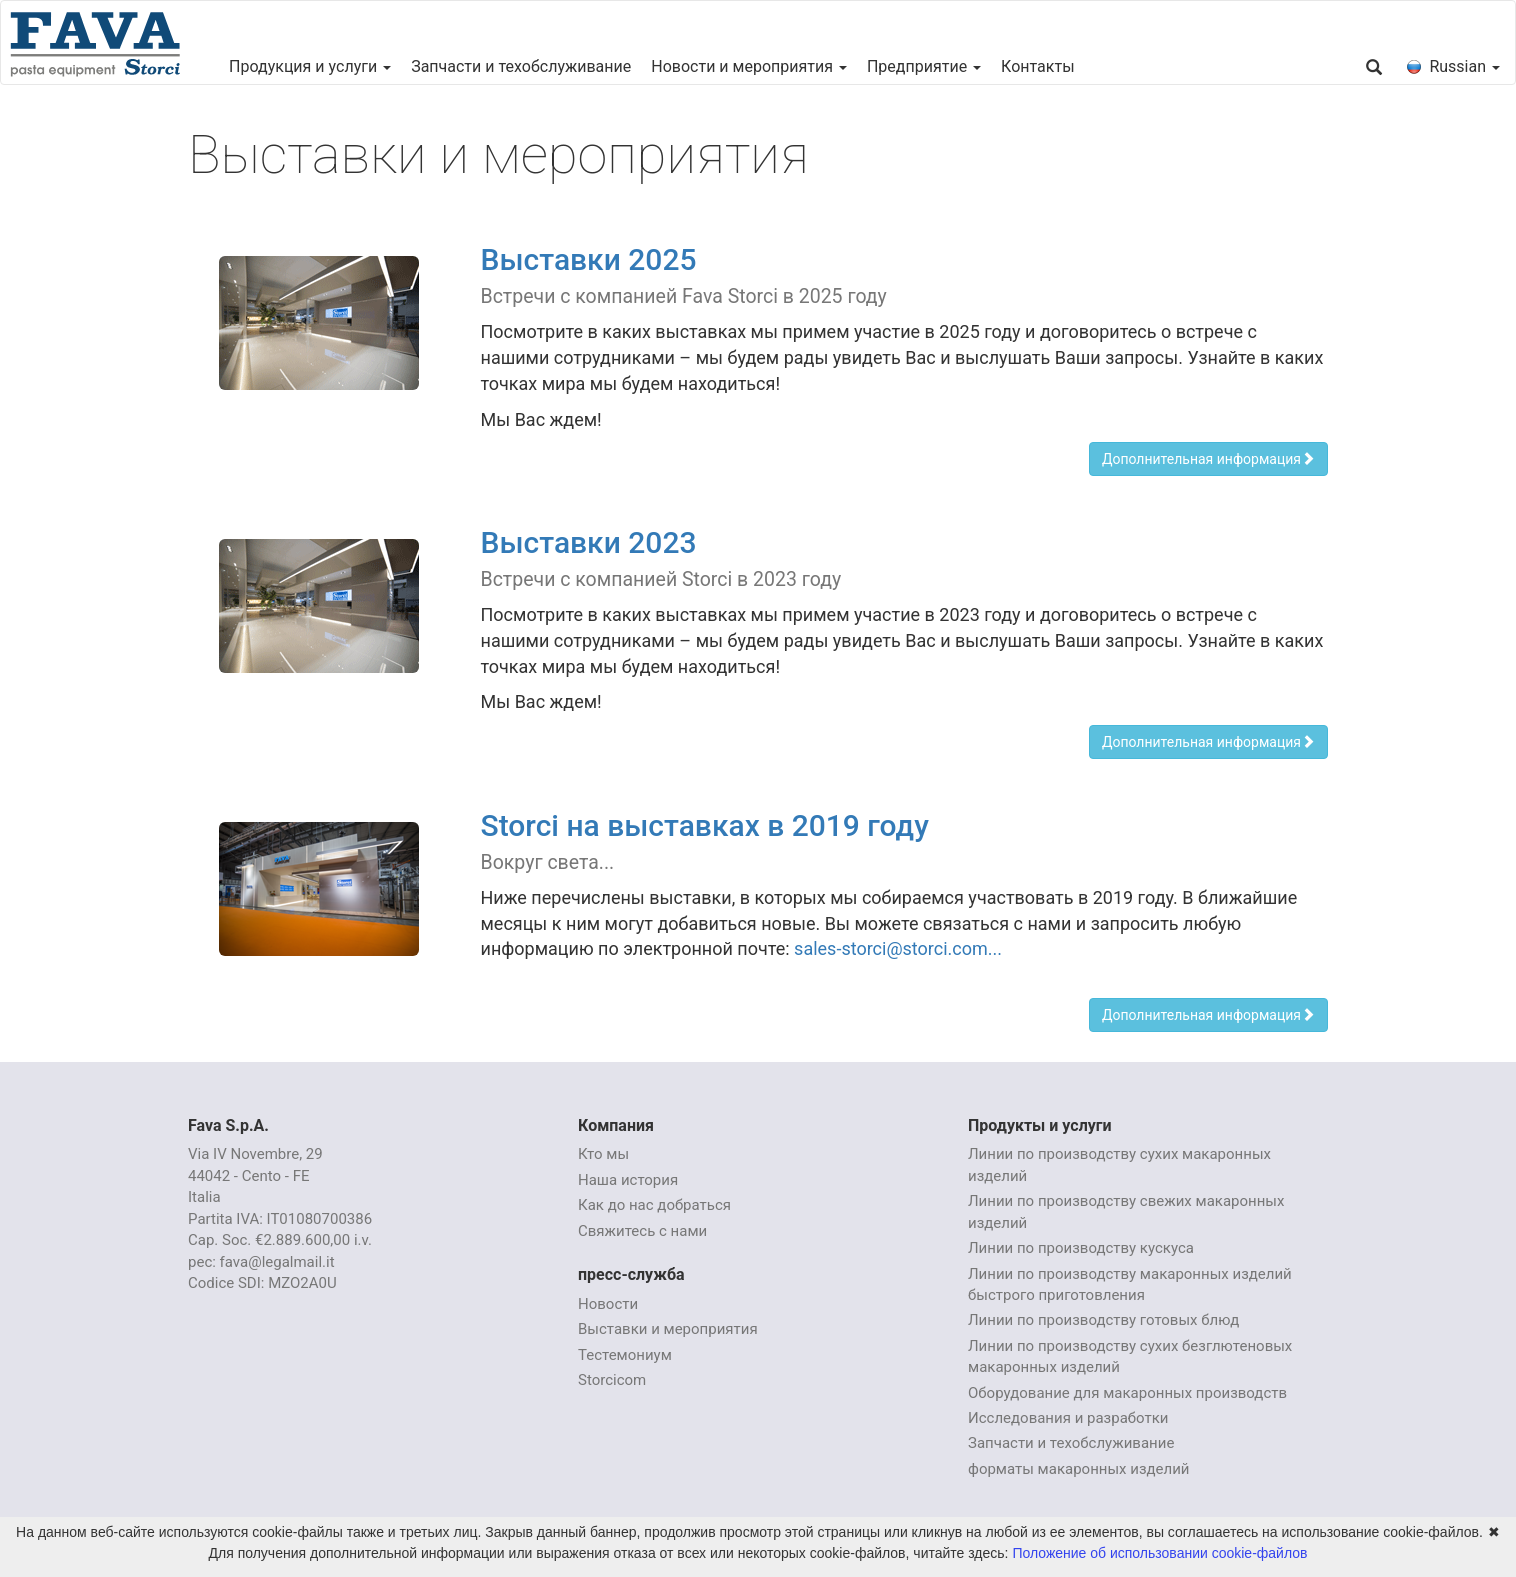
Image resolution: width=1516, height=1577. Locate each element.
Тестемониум (625, 1355)
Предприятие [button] (924, 66)
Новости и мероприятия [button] (749, 66)
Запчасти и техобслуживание (521, 66)
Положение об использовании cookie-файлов (1159, 1553)
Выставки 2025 (589, 259)
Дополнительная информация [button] (1208, 459)
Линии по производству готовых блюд (1103, 1320)
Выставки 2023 (589, 542)
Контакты (1037, 66)
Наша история (628, 1180)
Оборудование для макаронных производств (1127, 1393)
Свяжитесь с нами (642, 1231)
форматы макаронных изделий (1079, 1469)
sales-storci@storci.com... (898, 948)
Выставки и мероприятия (668, 1329)
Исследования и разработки (1068, 1418)
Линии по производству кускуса (1081, 1248)
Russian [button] (1453, 66)
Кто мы (603, 1154)
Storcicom (612, 1380)
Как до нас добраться (654, 1205)
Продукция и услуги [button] (310, 66)
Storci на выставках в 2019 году (705, 825)
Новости (608, 1304)
